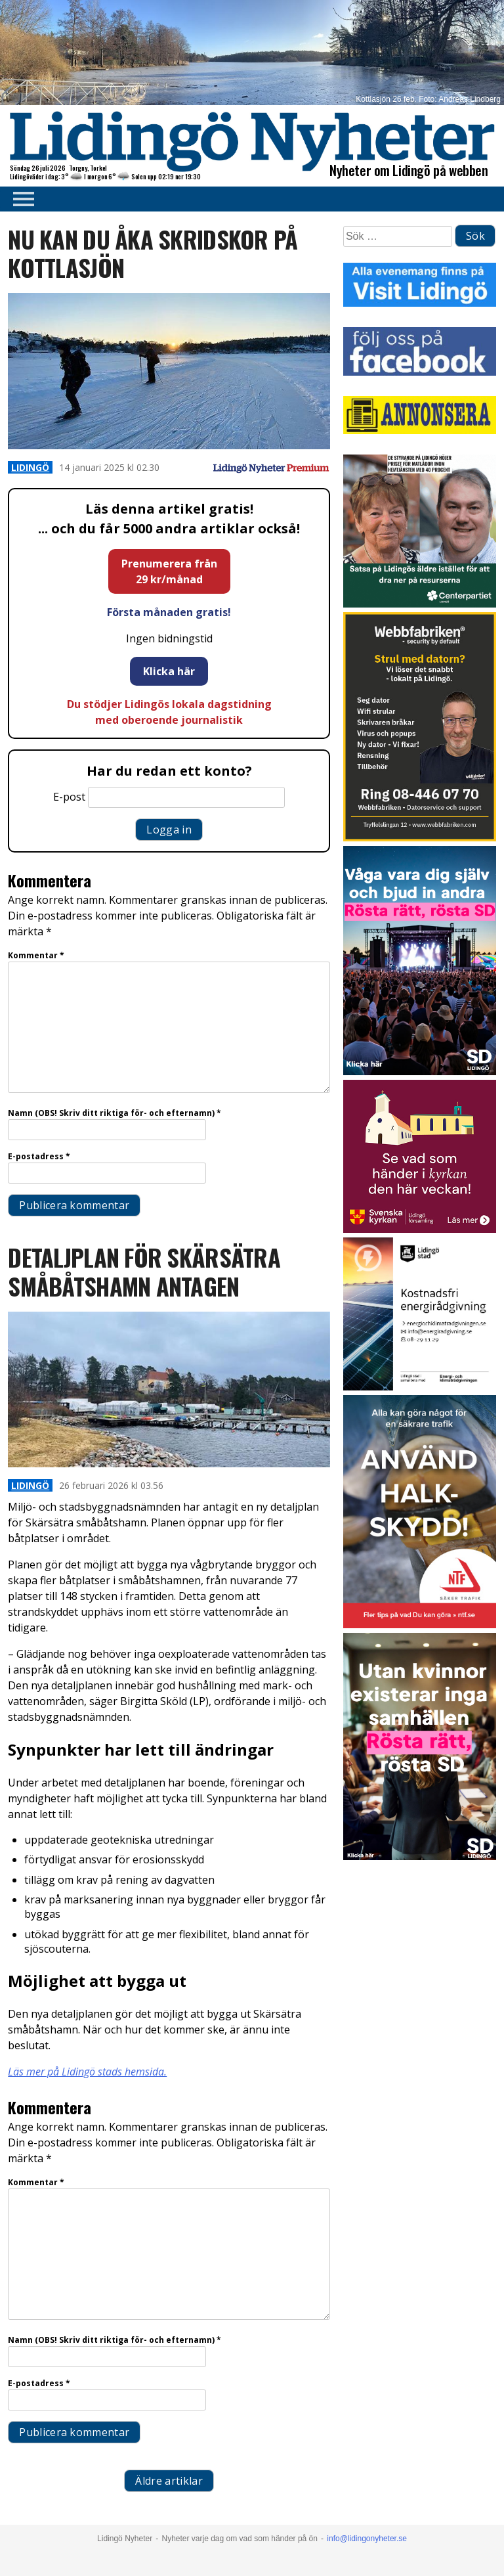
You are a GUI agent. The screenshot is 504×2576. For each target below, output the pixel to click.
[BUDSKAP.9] (419, 1856)
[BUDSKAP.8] (419, 1071)
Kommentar (36, 955)
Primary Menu (19, 199)
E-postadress (39, 1156)
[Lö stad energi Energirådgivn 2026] (419, 1386)
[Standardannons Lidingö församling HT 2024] (419, 1229)
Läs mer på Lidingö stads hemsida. (87, 2071)
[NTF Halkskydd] (419, 1624)
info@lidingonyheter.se (367, 2538)
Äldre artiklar (168, 2481)
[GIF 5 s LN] (419, 604)
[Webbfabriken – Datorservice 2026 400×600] (419, 837)
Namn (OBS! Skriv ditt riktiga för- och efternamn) (114, 1113)
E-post (69, 796)
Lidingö (30, 467)
